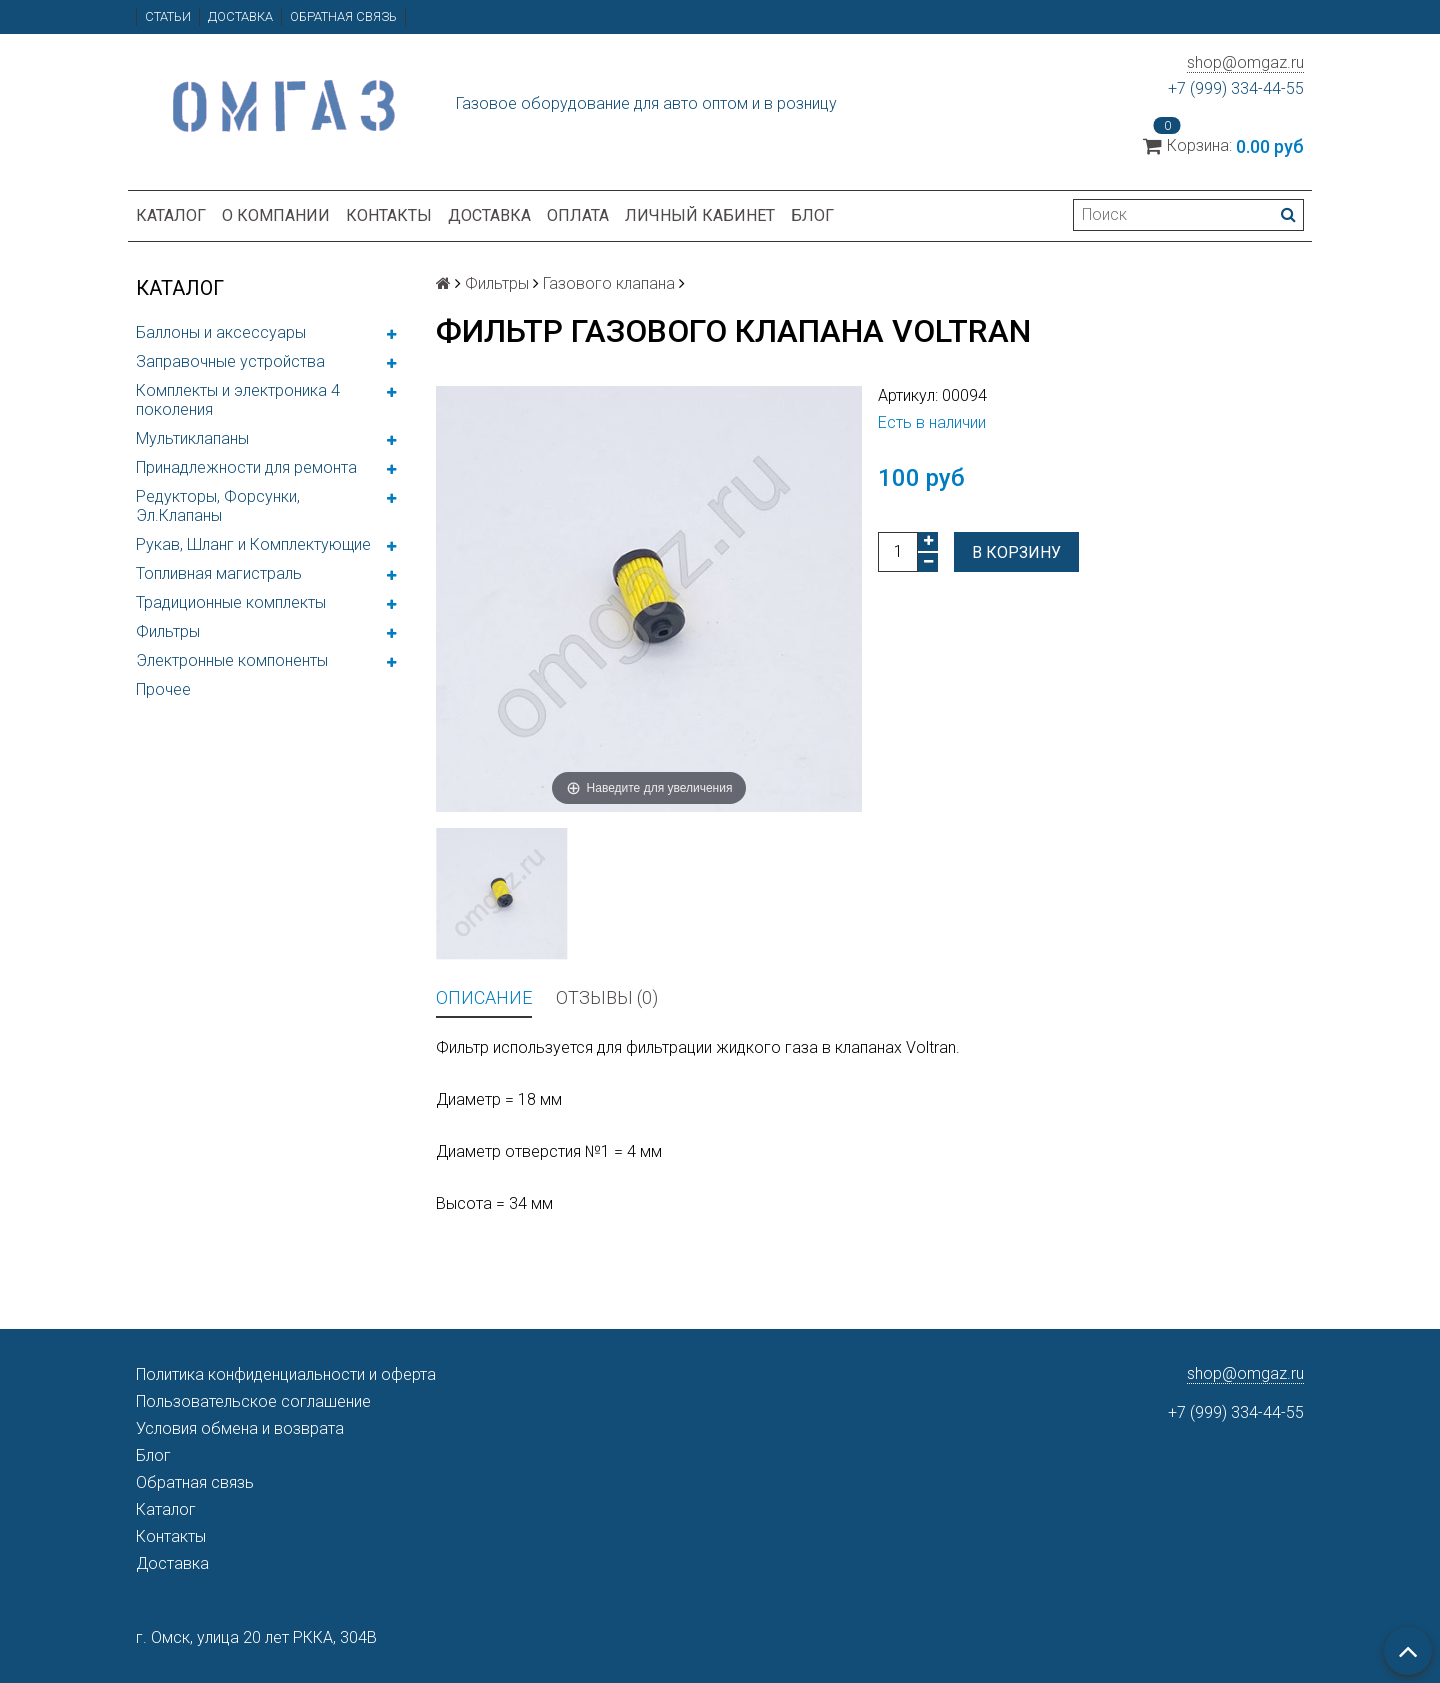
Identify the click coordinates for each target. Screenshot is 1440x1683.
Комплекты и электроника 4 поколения (238, 400)
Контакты (389, 215)
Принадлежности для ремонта (246, 467)
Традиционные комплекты (231, 602)
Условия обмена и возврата (240, 1428)
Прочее (163, 689)
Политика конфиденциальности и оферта (286, 1374)
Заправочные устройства (230, 361)
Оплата (578, 215)
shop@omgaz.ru (1245, 62)
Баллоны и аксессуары (221, 332)
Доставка (240, 16)
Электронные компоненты (232, 660)
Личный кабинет (700, 215)
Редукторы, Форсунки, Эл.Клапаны (218, 506)
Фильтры (168, 631)
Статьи (168, 16)
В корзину (1016, 552)
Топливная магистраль (219, 573)
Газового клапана (609, 283)
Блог (812, 215)
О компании (276, 215)
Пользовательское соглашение (253, 1401)
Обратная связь (343, 16)
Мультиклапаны (192, 438)
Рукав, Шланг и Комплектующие (253, 544)
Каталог (171, 215)
